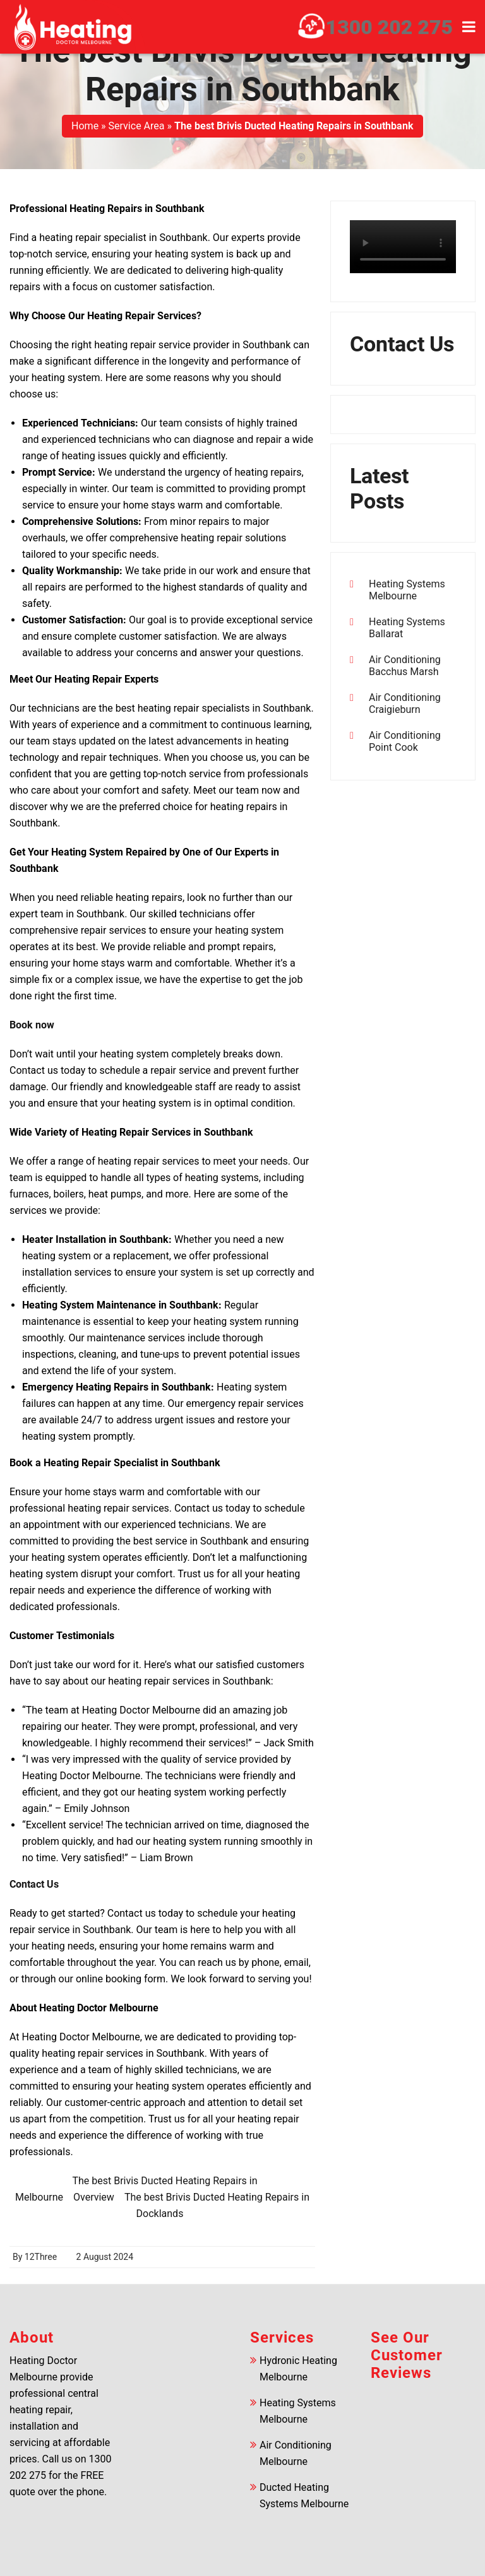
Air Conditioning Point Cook (405, 741)
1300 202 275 (389, 27)
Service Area (137, 126)
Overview (93, 2197)
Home (85, 126)
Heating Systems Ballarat (407, 628)
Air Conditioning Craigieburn (405, 703)
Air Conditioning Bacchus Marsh (405, 666)
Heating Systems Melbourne (407, 590)
